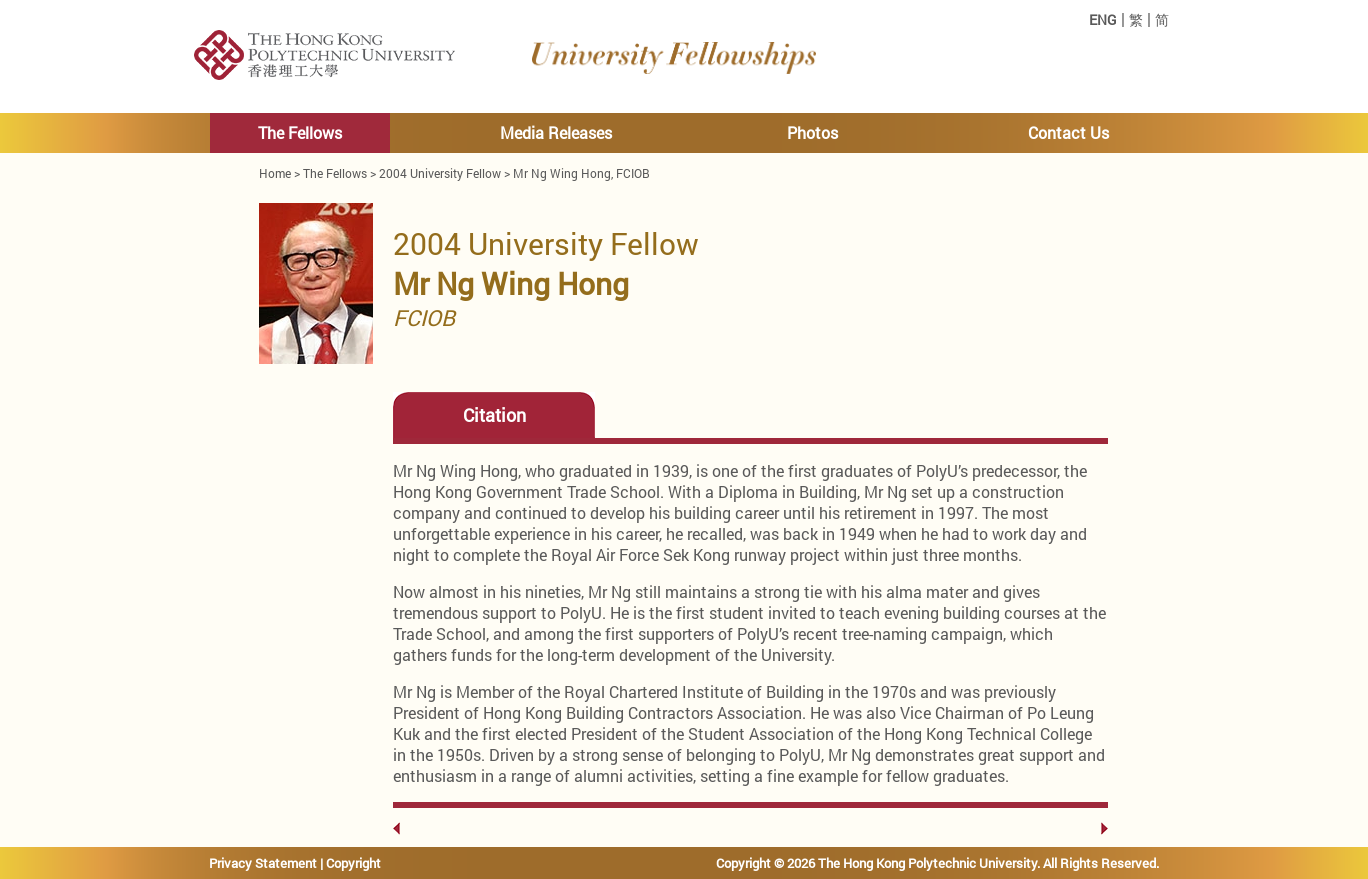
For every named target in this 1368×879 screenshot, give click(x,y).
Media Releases (556, 132)
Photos (812, 132)
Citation (494, 415)
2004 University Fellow (440, 173)
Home (275, 173)
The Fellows (300, 132)
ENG (1103, 20)
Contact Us (1068, 132)
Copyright (353, 863)
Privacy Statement (263, 863)
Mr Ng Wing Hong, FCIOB (581, 173)
